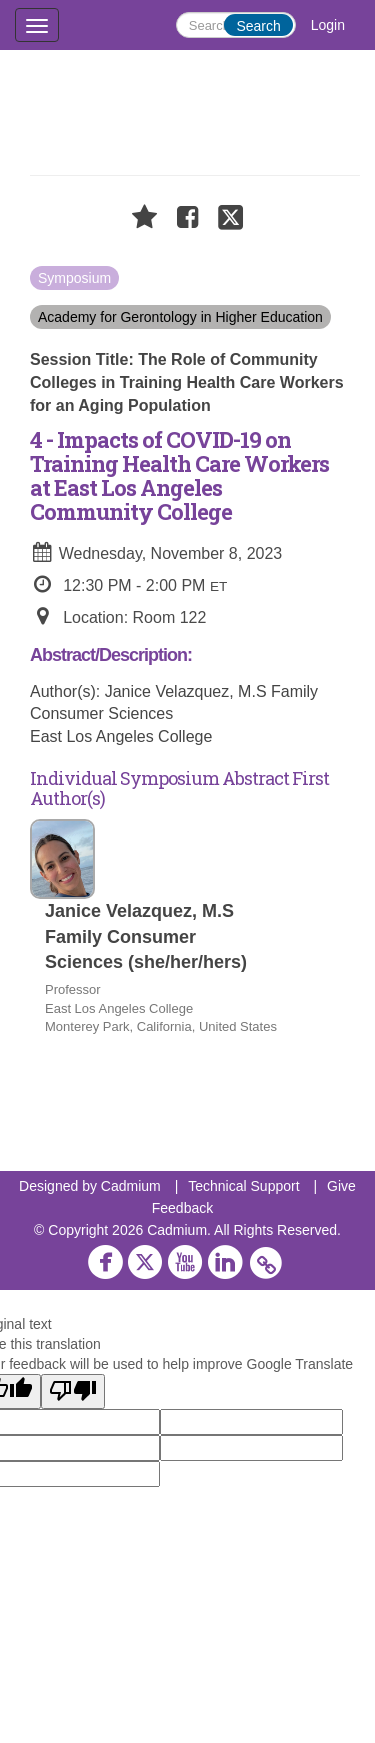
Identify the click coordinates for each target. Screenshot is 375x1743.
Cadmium (131, 1186)
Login (328, 25)
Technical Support (243, 1186)
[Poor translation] (73, 1391)
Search (258, 26)
